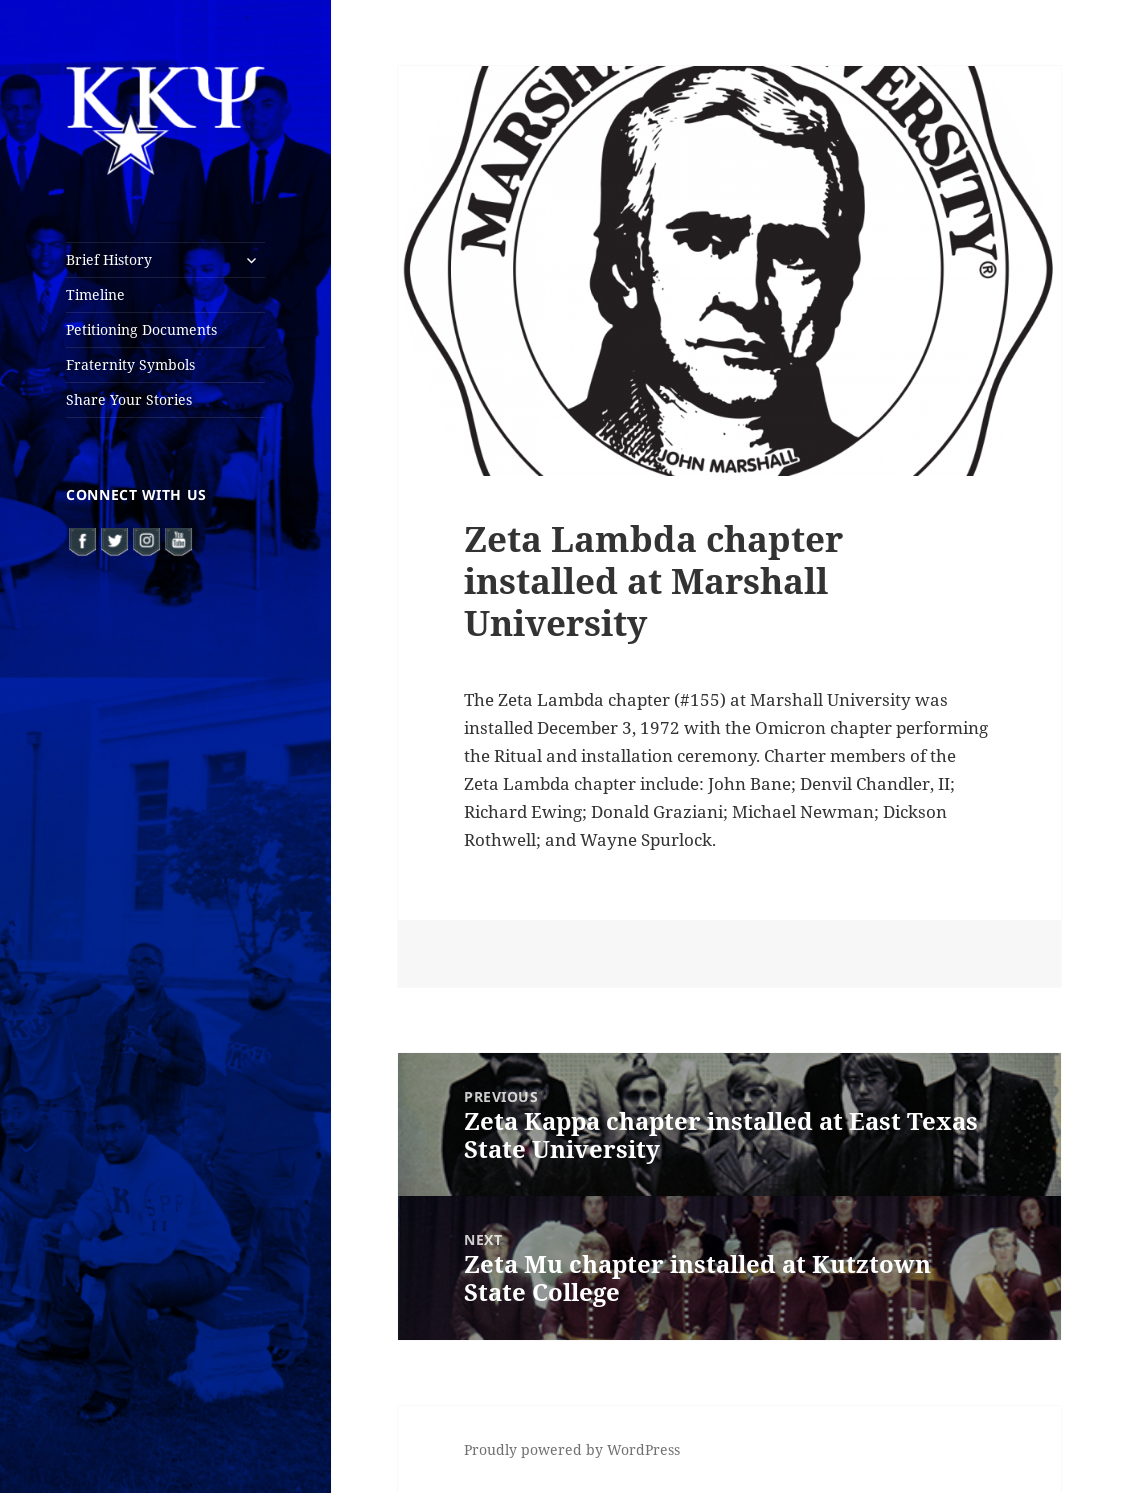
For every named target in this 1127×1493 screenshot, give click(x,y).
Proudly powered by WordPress (572, 1449)
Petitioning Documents (141, 329)
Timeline (95, 294)
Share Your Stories (129, 399)
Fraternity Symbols (130, 364)
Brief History (109, 259)
